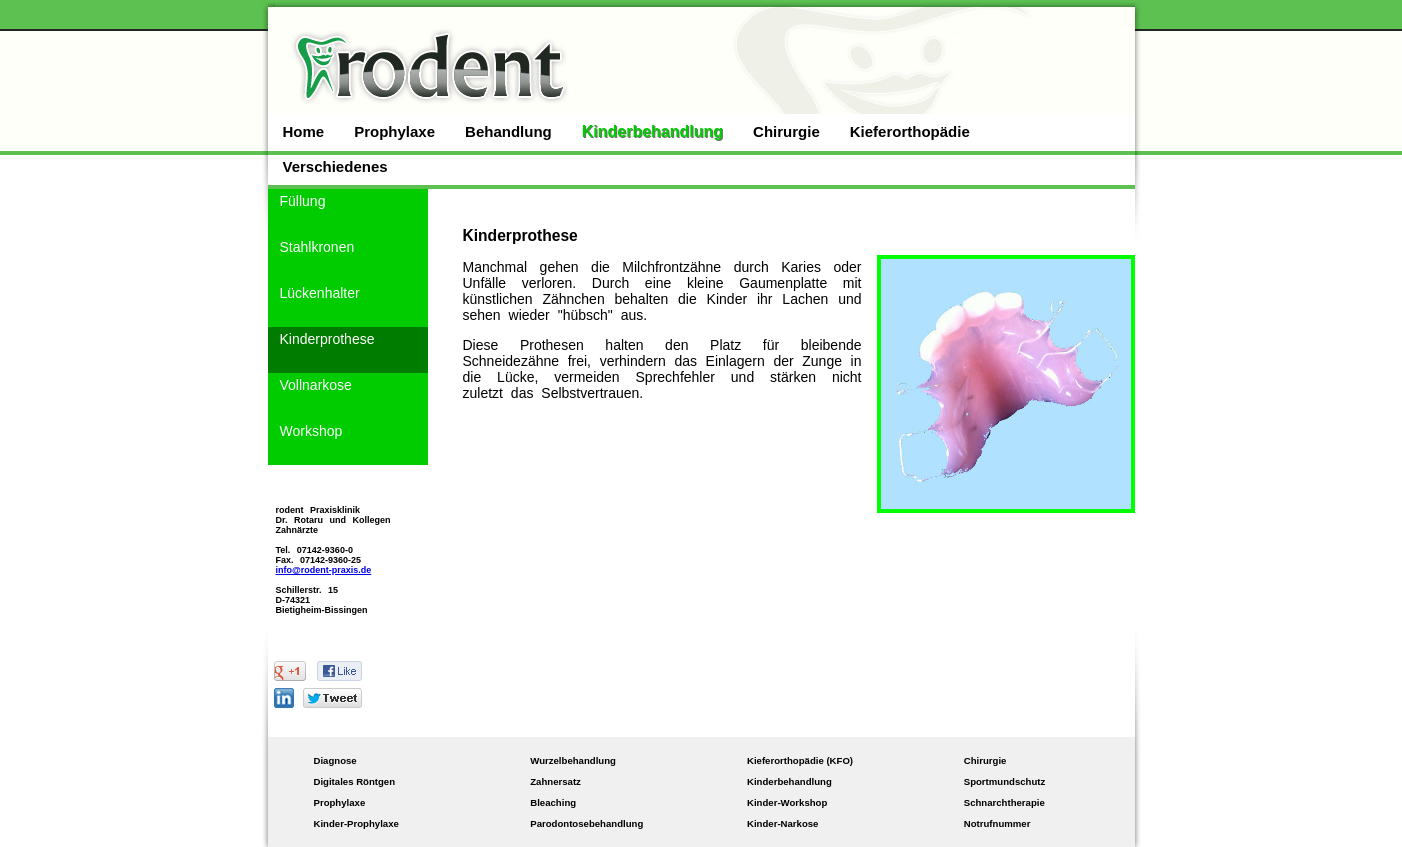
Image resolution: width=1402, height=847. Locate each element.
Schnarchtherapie (1004, 802)
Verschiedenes (335, 166)
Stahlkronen (317, 247)
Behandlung (508, 131)
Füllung (303, 201)
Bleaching (553, 802)
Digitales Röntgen (355, 781)
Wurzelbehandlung (573, 760)
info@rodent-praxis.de (324, 570)
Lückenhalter (320, 293)
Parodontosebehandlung (586, 823)
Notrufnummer (997, 823)
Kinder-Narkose (782, 823)
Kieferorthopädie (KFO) (800, 760)
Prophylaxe (394, 131)
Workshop (311, 431)
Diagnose (335, 760)
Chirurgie (786, 131)
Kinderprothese (327, 339)
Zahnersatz (555, 781)
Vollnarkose (316, 385)
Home (304, 131)
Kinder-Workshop (787, 802)
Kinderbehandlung (652, 131)
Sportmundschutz (1005, 781)
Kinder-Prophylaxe (356, 823)
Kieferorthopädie (910, 131)
